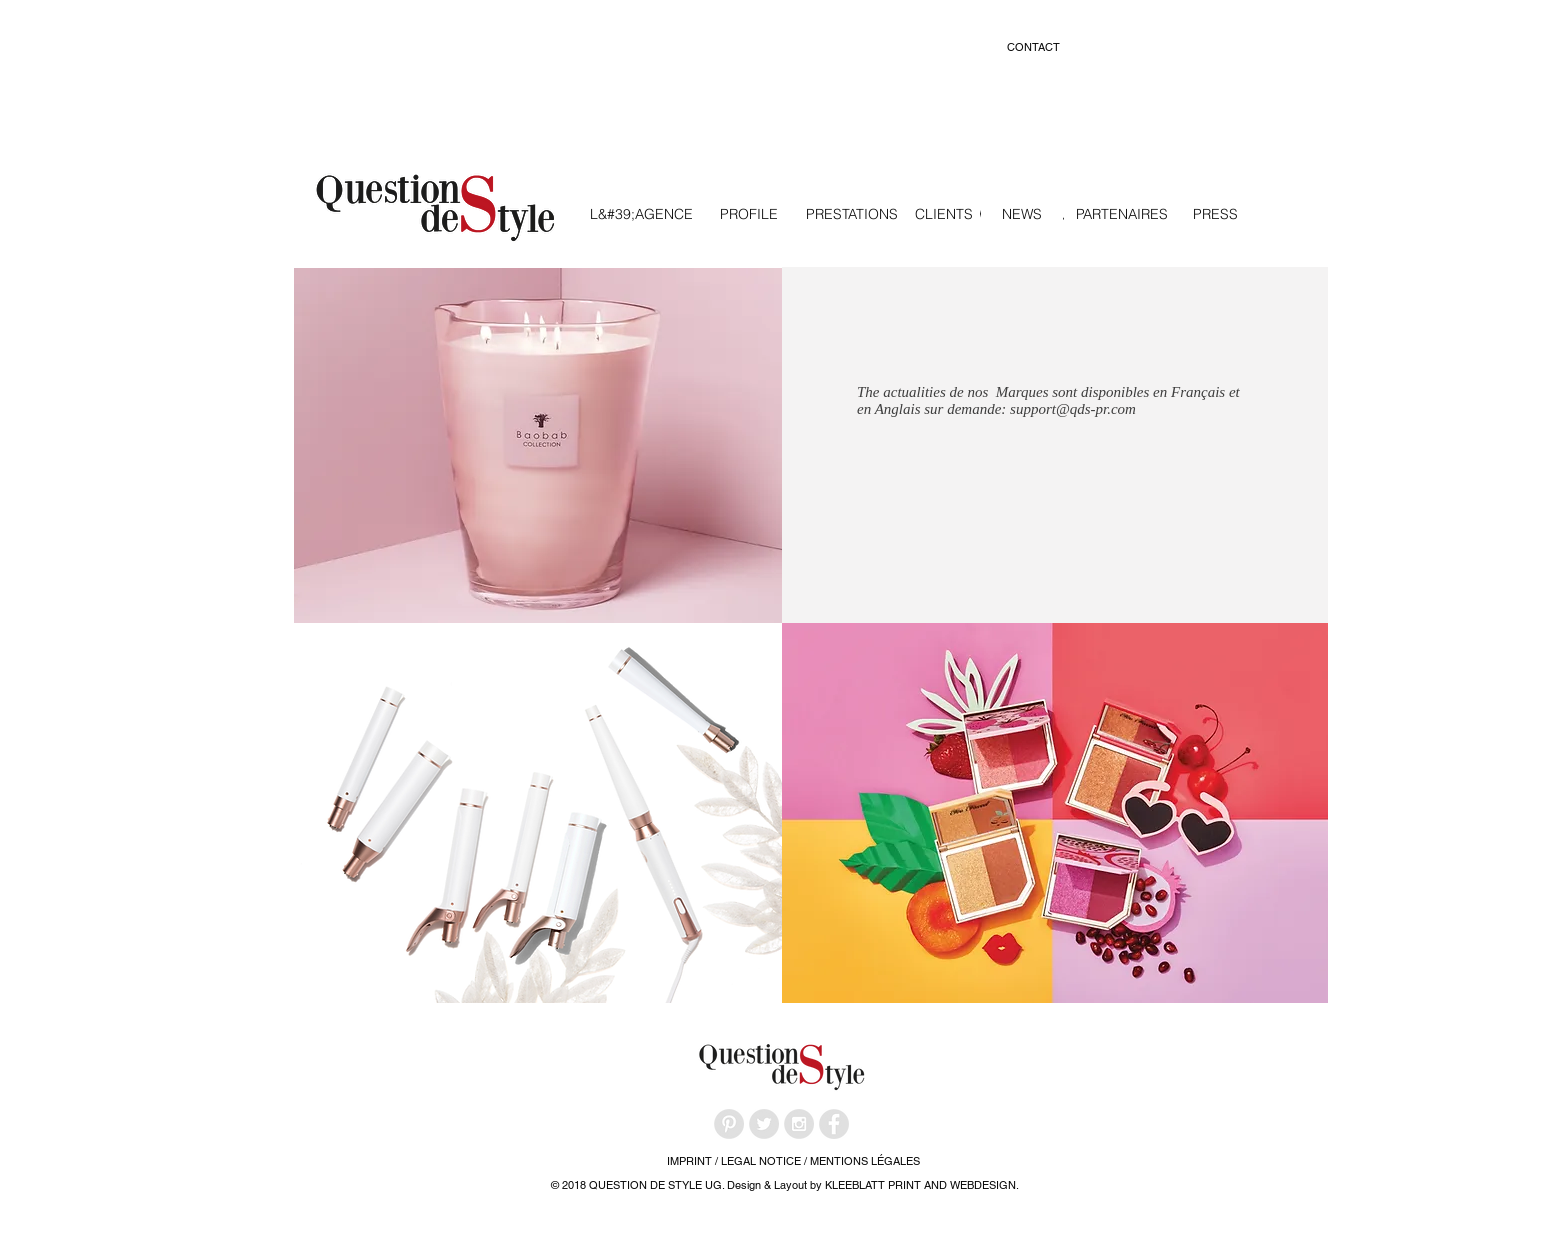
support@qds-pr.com (1073, 409)
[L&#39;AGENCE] (641, 214)
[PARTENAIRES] (1122, 214)
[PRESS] (1215, 214)
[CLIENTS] (944, 214)
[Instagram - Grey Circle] (799, 1124)
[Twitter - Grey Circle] (764, 1124)
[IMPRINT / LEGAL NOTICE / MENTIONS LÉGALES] (793, 1161)
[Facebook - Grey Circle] (834, 1124)
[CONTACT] (1033, 47)
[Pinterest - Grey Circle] (729, 1124)
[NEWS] (1022, 214)
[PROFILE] (749, 214)
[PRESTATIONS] (851, 214)
